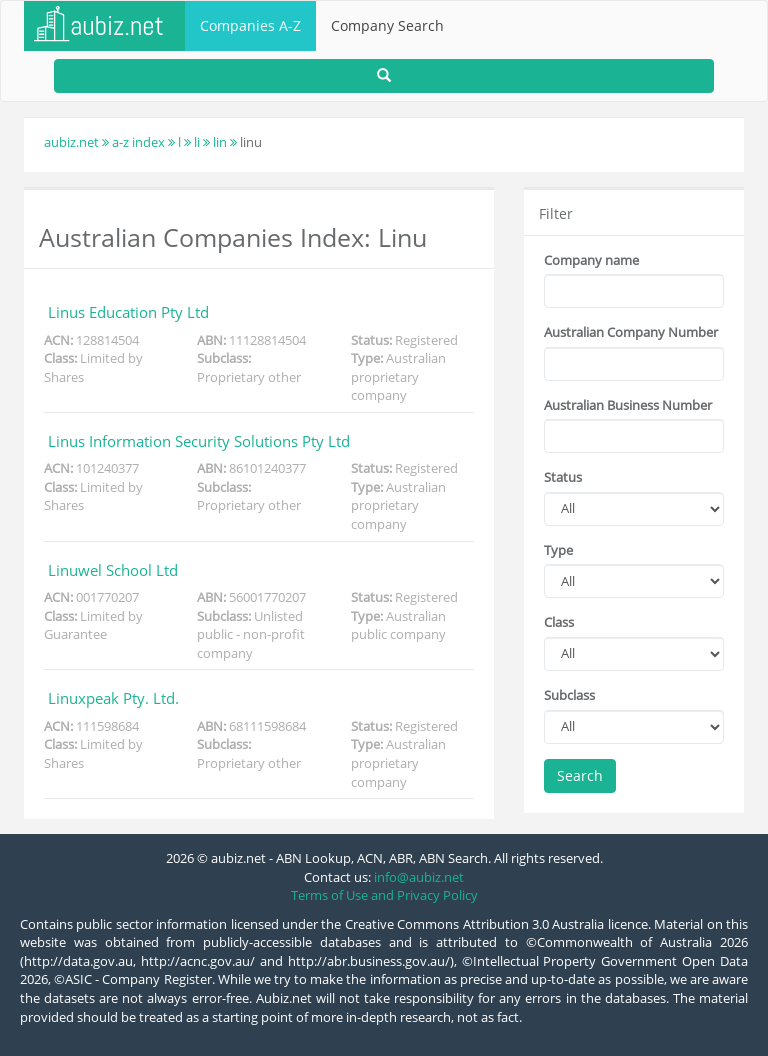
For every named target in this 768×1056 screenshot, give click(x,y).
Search (580, 775)
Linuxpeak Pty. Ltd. (113, 698)
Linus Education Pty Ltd (128, 312)
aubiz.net (71, 142)
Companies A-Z (250, 25)
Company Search (387, 25)
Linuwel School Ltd (113, 570)
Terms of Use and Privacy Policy (384, 895)
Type (558, 550)
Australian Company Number (631, 332)
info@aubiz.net (419, 877)
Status (563, 477)
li (197, 142)
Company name (591, 260)
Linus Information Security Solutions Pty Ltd (199, 441)
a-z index (138, 142)
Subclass (569, 695)
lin (220, 142)
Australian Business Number (628, 405)
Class (559, 622)
